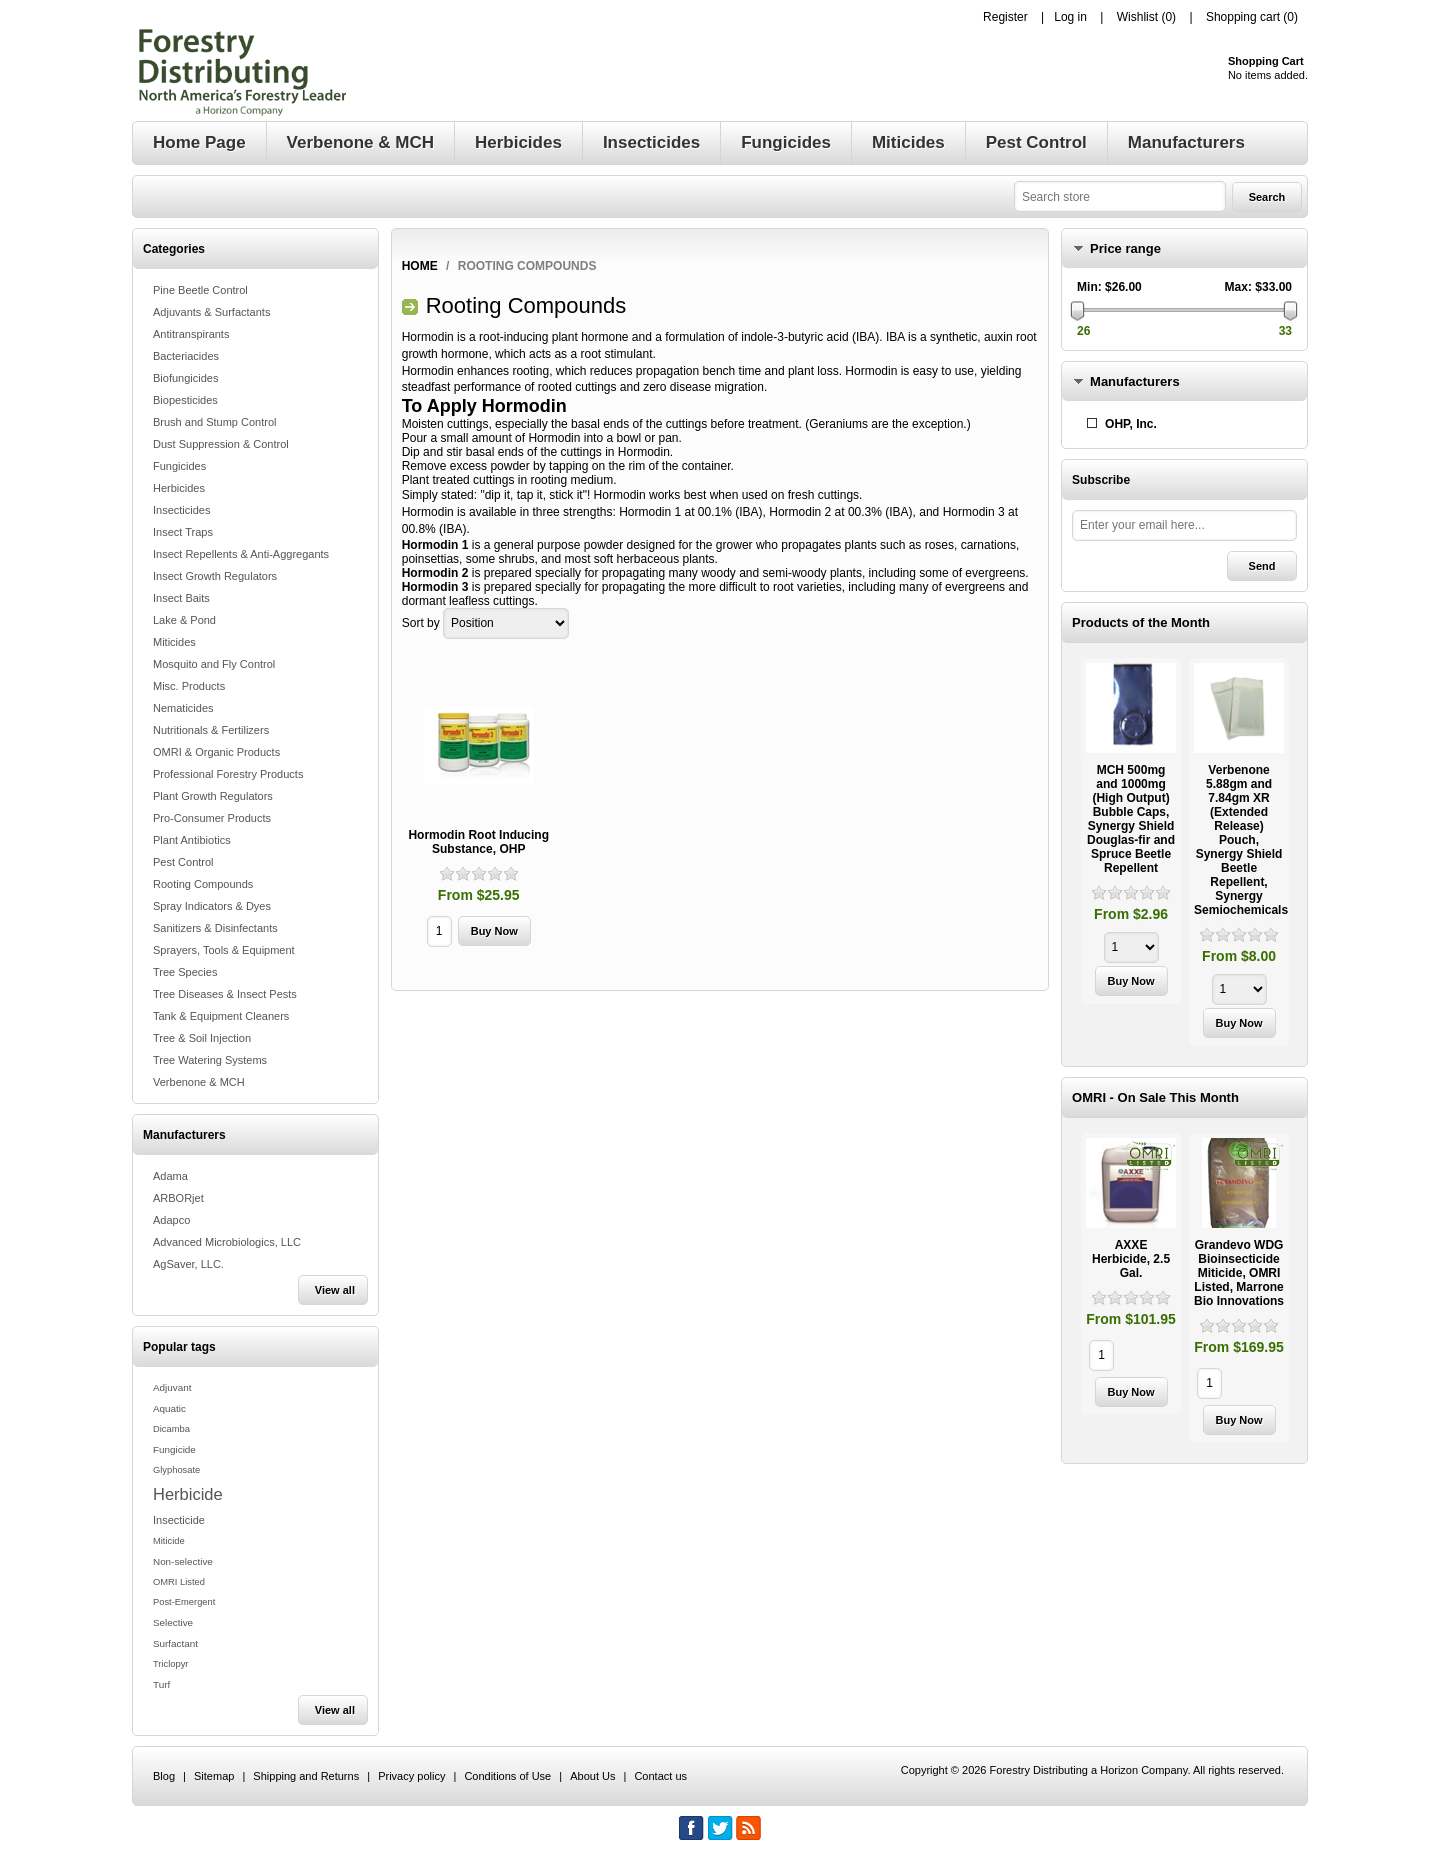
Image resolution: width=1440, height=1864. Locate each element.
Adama (170, 1176)
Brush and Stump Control (215, 422)
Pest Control (183, 862)
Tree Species (185, 972)
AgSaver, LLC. (188, 1264)
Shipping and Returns (306, 1776)
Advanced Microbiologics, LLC (227, 1242)
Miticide (169, 1541)
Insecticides (181, 510)
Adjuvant (172, 1387)
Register (1005, 17)
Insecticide (179, 1520)
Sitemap (214, 1776)
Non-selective (183, 1561)
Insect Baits (181, 598)
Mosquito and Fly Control (214, 664)
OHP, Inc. (1131, 424)
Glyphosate (176, 1470)
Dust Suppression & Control (221, 444)
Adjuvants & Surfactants (211, 312)
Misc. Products (189, 686)
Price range (1125, 248)
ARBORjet (178, 1198)
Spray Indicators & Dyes (212, 906)
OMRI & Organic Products (216, 752)
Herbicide (188, 1494)
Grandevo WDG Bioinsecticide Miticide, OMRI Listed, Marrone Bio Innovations (1239, 1273)
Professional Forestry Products (228, 774)
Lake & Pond (184, 620)
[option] (1131, 833)
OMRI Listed (179, 1582)
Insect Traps (183, 532)
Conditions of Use (507, 1776)
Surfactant (175, 1643)
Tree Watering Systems (210, 1060)
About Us (592, 1776)
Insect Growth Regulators (215, 576)
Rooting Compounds (203, 884)
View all (335, 1290)
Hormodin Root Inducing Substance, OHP (478, 842)
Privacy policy (411, 1776)
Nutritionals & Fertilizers (211, 730)
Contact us (660, 1776)
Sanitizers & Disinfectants (215, 928)
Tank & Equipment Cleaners (221, 1016)
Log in (1070, 17)
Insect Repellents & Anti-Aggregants (241, 554)
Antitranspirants (191, 334)
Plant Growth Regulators (213, 796)
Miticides (174, 642)
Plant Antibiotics (192, 840)
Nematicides (183, 708)
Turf (161, 1684)
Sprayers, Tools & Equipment (224, 950)
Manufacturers (1135, 381)
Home (420, 266)
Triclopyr (170, 1664)
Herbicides (179, 488)
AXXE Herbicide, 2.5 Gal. (1131, 1259)
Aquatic (169, 1408)
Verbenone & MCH (199, 1082)
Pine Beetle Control (200, 290)
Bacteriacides (186, 356)
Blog (164, 1776)
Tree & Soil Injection (202, 1038)
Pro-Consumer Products (212, 818)
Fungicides (179, 466)
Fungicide (174, 1449)
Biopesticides (185, 400)
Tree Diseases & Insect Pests (225, 994)
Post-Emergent (184, 1602)
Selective (173, 1622)
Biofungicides (185, 378)
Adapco (171, 1220)
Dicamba (171, 1429)
